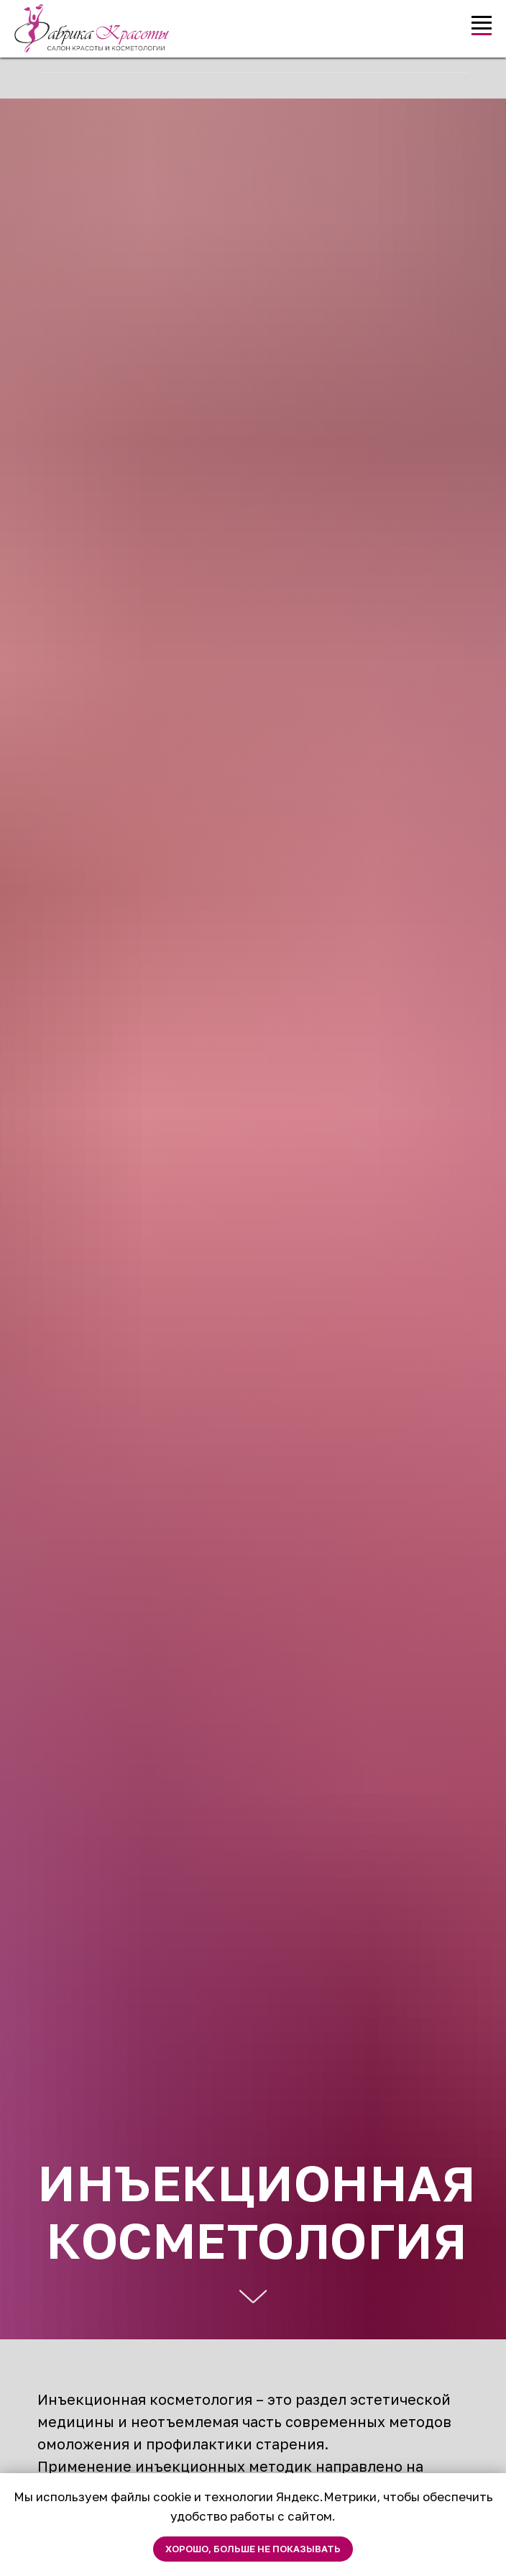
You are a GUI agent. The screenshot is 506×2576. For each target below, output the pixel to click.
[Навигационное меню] (482, 23)
